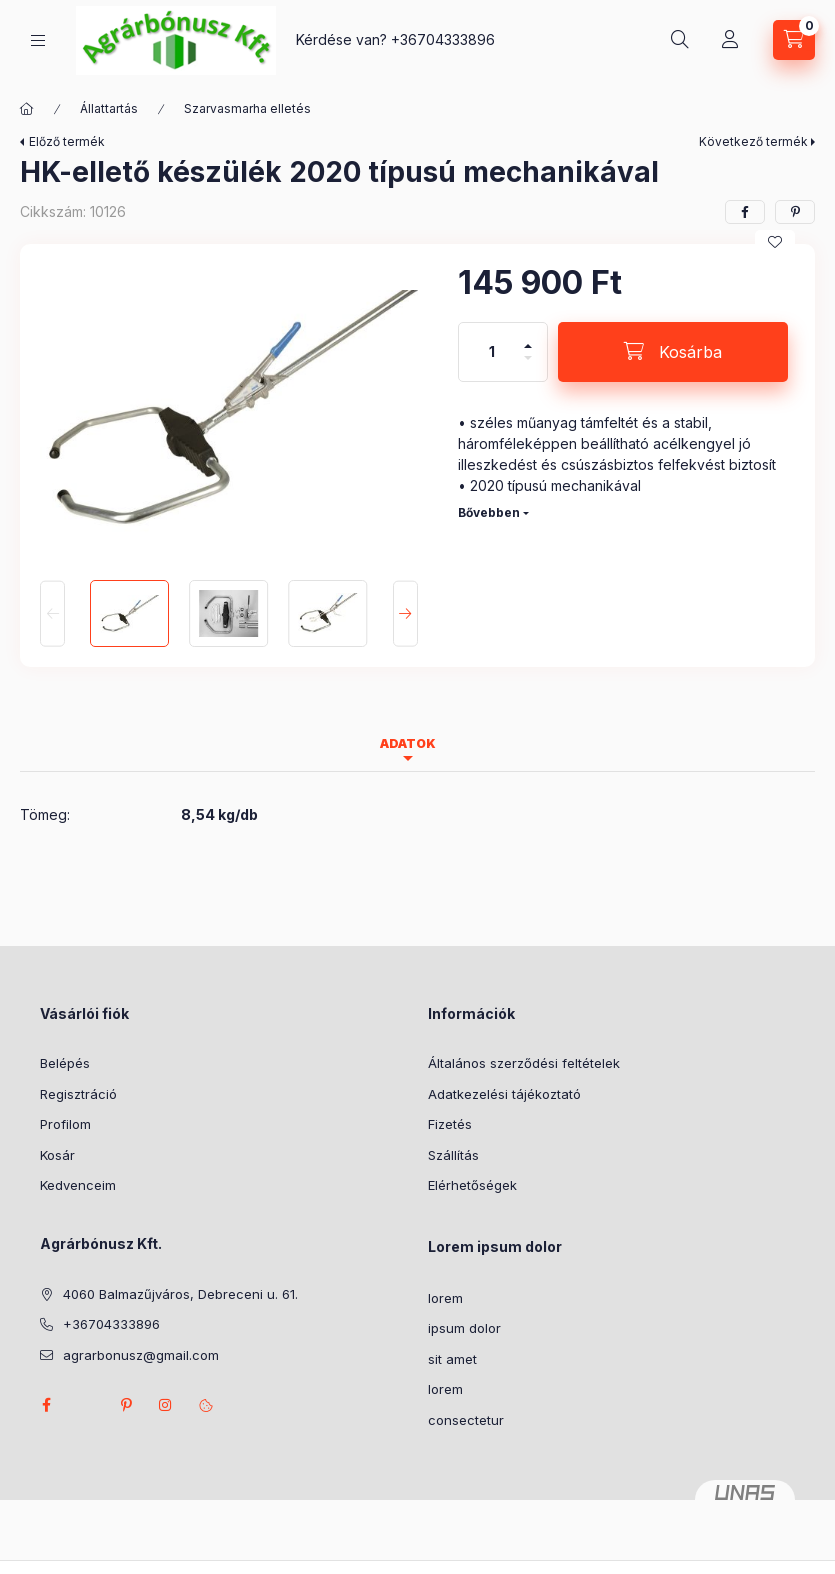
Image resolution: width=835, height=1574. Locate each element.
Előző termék (67, 141)
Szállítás (453, 1155)
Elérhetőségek (472, 1185)
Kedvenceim (78, 1185)
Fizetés (450, 1124)
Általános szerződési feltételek (524, 1063)
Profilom (65, 1124)
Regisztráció (78, 1094)
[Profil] (730, 40)
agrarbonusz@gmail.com (141, 1355)
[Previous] (52, 613)
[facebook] (745, 212)
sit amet (452, 1359)
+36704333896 (443, 39)
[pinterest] (795, 212)
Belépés (65, 1063)
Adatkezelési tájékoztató (504, 1094)
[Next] (405, 613)
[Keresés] (680, 40)
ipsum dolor (464, 1328)
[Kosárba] (673, 352)
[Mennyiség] (492, 352)
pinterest (126, 1405)
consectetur (466, 1420)
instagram (166, 1405)
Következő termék (753, 141)
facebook (46, 1405)
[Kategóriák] (38, 40)
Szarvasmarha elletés (247, 108)
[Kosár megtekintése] (794, 40)
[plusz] (528, 337)
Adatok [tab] (408, 743)
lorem (445, 1298)
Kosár (57, 1155)
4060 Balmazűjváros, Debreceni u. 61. (180, 1294)
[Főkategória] (27, 109)
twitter (86, 1405)
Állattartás (109, 108)
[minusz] (528, 366)
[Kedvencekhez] (775, 242)
